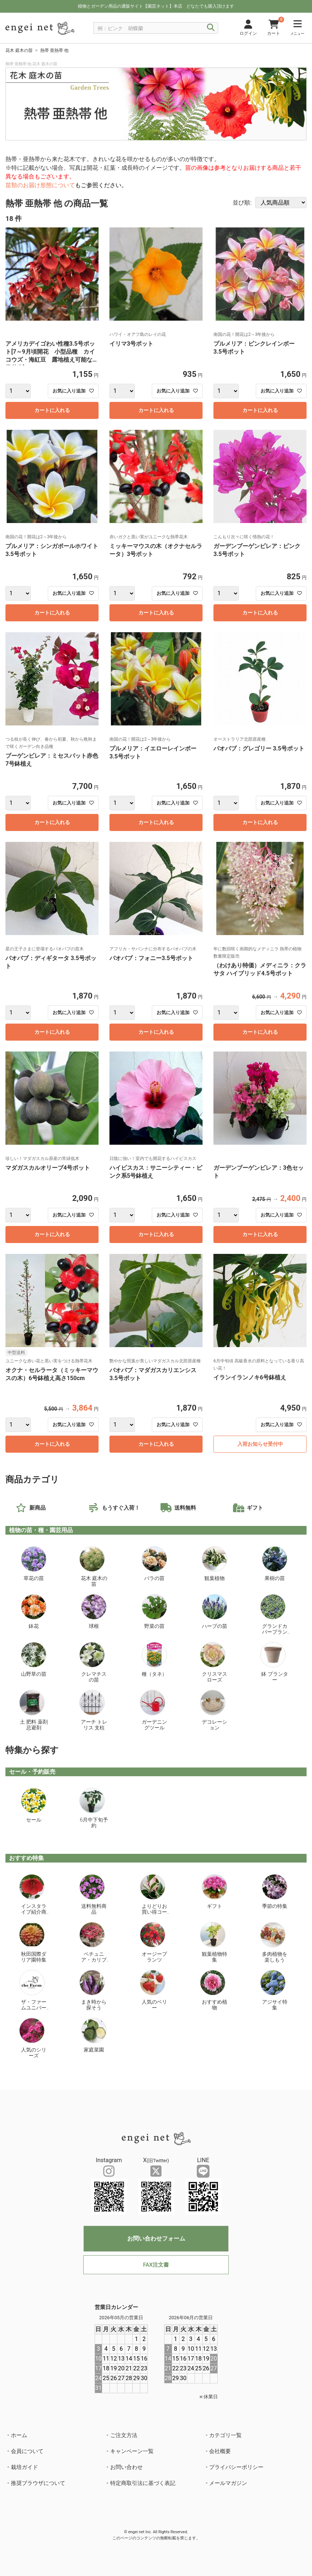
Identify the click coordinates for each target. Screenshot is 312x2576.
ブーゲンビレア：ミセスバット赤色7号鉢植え (51, 759)
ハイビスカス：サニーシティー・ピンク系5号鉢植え (155, 1171)
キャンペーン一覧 (132, 2451)
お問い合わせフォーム (156, 2238)
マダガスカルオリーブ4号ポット (47, 1167)
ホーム (19, 2435)
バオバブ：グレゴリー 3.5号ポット (258, 748)
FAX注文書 (156, 2265)
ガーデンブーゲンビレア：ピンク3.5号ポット (256, 550)
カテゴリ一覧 (225, 2435)
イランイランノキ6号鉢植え (249, 1377)
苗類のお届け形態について (40, 185)
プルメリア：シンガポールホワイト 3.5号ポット (52, 550)
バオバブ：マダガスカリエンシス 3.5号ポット (152, 1374)
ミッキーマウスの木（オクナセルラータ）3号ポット (155, 550)
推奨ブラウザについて (38, 2483)
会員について (27, 2451)
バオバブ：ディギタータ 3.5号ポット (50, 962)
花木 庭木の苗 (19, 50)
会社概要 (220, 2451)
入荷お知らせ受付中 (260, 1444)
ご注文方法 (123, 2435)
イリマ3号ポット (131, 343)
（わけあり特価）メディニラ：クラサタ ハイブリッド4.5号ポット (259, 969)
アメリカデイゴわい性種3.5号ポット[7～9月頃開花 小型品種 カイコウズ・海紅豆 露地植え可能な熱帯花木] (51, 352)
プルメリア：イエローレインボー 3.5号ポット (155, 752)
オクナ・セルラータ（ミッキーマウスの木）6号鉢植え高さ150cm (51, 1374)
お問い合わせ (126, 2467)
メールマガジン (228, 2483)
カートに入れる (52, 410)
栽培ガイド (24, 2467)
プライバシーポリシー (236, 2467)
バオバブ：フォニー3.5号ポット (151, 958)
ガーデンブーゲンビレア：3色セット (258, 1171)
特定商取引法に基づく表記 (142, 2483)
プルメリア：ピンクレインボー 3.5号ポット (256, 347)
